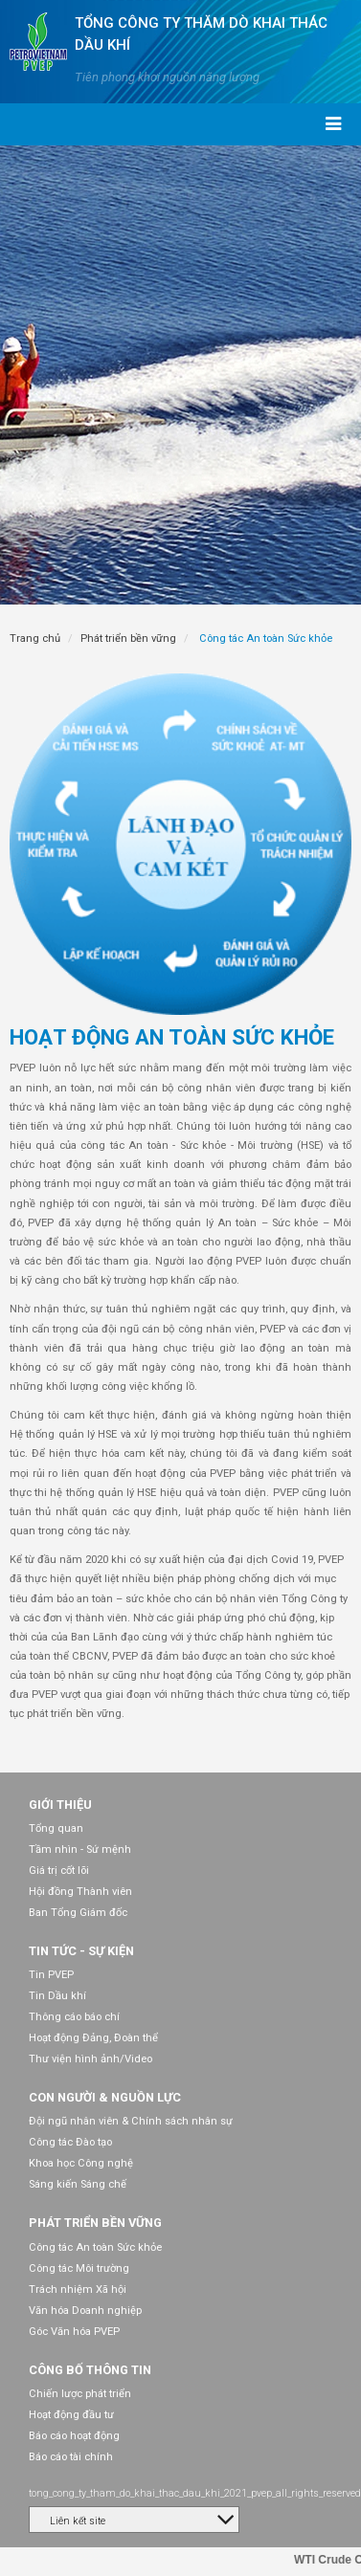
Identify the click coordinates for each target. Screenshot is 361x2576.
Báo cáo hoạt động (74, 2436)
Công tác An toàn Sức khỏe (95, 2247)
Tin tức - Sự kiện (81, 1951)
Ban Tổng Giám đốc (78, 1912)
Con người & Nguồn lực (105, 2097)
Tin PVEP (51, 1975)
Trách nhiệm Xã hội (77, 2289)
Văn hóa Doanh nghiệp (85, 2310)
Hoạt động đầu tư (71, 2415)
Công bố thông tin (90, 2370)
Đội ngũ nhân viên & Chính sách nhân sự (131, 2121)
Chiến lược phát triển (80, 2394)
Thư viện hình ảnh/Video (90, 2059)
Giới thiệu (60, 1804)
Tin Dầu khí (57, 1996)
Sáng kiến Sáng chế (77, 2184)
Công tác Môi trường (79, 2268)
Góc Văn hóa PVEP (74, 2331)
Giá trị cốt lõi (59, 1870)
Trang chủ (35, 638)
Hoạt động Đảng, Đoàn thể (93, 2038)
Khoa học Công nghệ (81, 2163)
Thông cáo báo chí (74, 2017)
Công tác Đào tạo (70, 2142)
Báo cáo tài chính (71, 2457)
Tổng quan (56, 1828)
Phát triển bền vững (128, 638)
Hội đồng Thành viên (80, 1891)
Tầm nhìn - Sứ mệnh (80, 1849)
